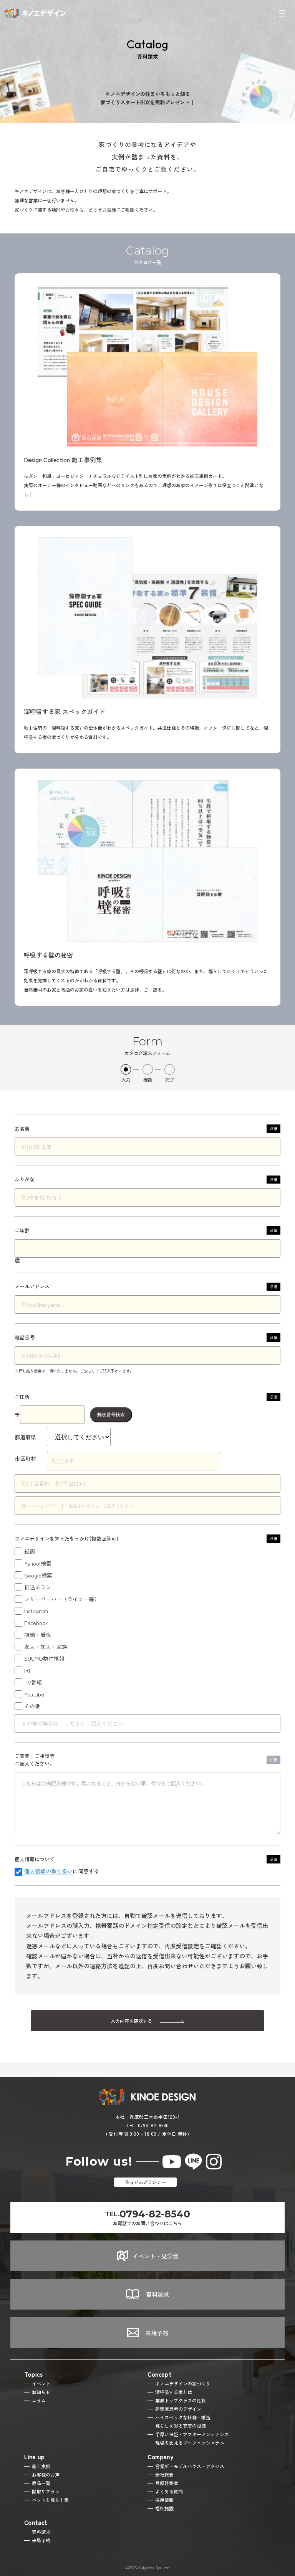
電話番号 (147, 1337)
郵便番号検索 (111, 1414)
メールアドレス (147, 1287)
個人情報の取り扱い (48, 1871)
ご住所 (147, 1397)
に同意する (61, 1871)
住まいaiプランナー (145, 2182)
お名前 (147, 1128)
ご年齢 (147, 1230)
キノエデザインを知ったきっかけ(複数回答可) (147, 1538)
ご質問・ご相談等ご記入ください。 (147, 1759)
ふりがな (147, 1180)
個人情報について (147, 1859)
